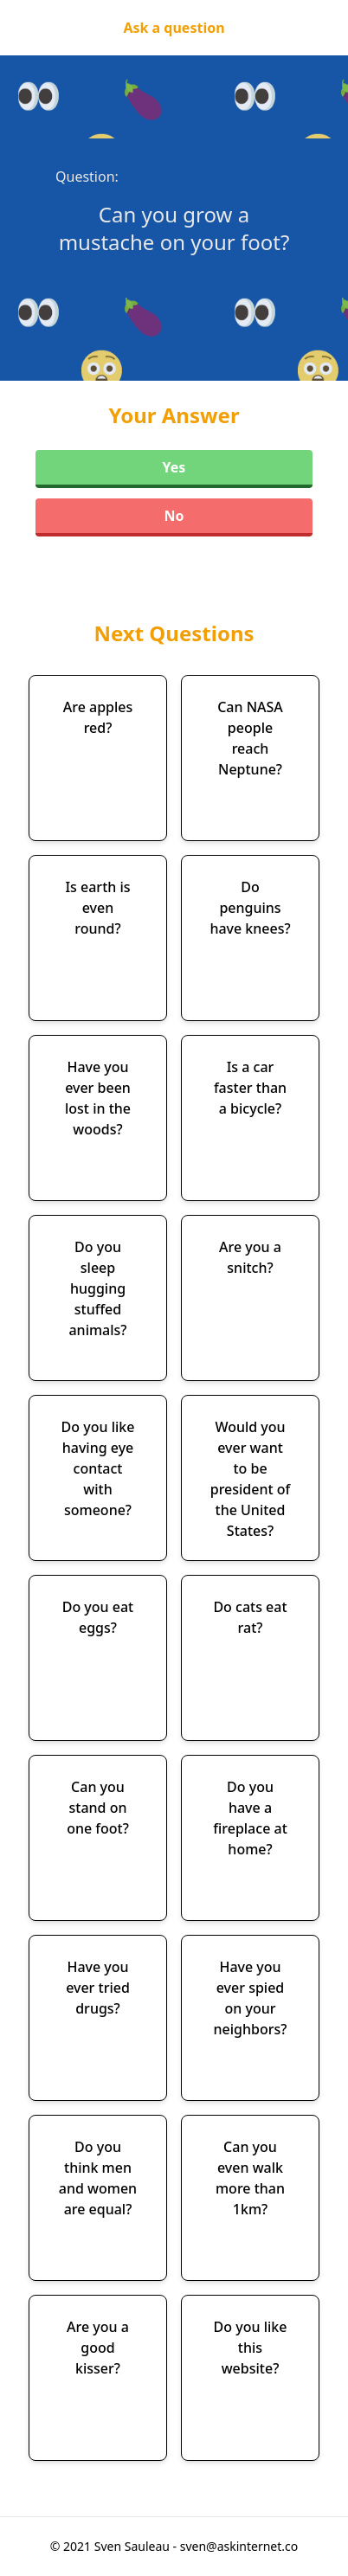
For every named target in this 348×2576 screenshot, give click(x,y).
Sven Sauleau (133, 2546)
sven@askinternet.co (239, 2546)
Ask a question (173, 27)
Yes (174, 467)
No (174, 515)
